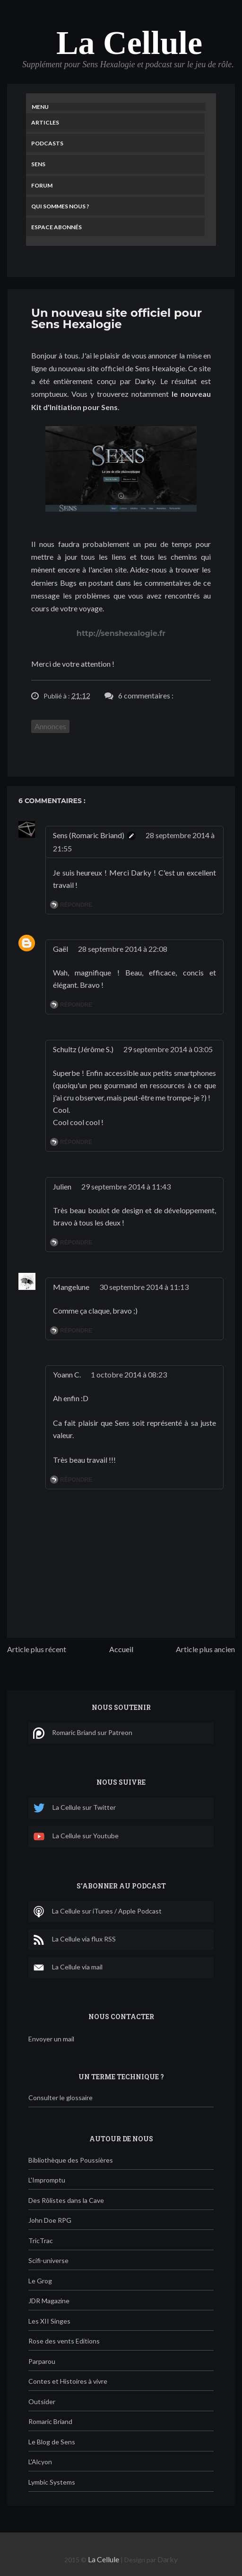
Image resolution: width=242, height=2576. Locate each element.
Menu (40, 106)
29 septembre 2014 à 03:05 (168, 1049)
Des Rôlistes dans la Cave (66, 2200)
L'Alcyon (40, 2462)
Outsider (41, 2401)
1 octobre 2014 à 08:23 (129, 1374)
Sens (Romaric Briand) (88, 835)
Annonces (50, 726)
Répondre (76, 905)
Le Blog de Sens (51, 2442)
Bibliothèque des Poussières (70, 2160)
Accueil (121, 1649)
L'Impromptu (46, 2180)
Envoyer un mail (51, 2039)
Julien (62, 1186)
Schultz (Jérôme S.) (83, 1049)
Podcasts (47, 143)
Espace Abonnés (56, 227)
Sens (38, 164)
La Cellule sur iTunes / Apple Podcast (97, 1911)
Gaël (60, 948)
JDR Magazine (48, 2301)
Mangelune (71, 1286)
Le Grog (40, 2281)
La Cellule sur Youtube (76, 1837)
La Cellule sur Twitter (74, 1808)
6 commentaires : (145, 695)
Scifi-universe (48, 2260)
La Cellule (129, 43)
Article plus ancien (205, 1649)
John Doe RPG (49, 2220)
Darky (167, 2559)
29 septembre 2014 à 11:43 (126, 1186)
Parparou (41, 2361)
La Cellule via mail (68, 1967)
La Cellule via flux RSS (74, 1939)
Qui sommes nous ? (60, 206)
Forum (41, 185)
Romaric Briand (50, 2421)
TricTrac (40, 2240)
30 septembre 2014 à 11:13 (144, 1286)
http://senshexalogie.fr (121, 633)
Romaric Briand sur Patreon (82, 1733)
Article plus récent (36, 1649)
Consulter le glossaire (60, 2097)
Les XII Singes (49, 2321)
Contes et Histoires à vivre (67, 2381)
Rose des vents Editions (64, 2341)
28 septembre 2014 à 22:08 (122, 948)
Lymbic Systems (51, 2482)
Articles (45, 122)
